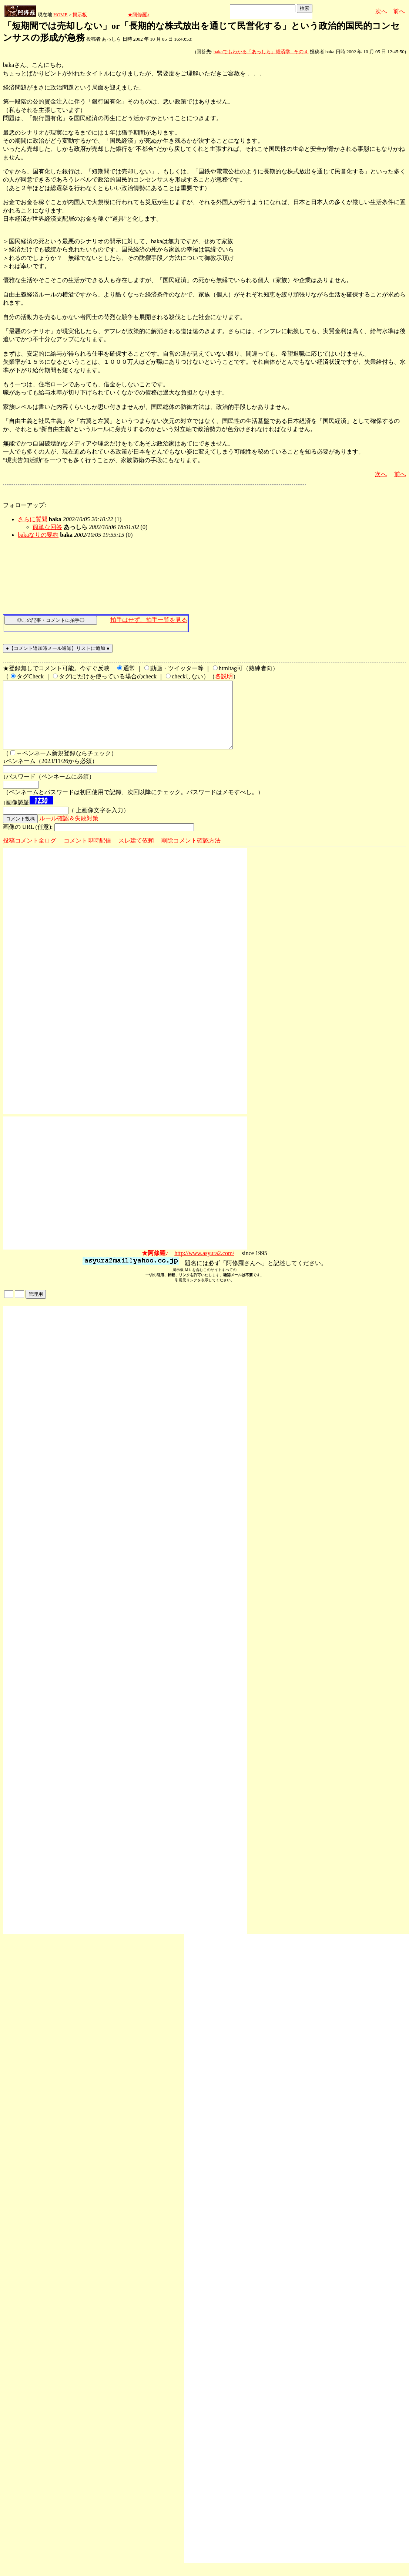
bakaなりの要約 (38, 535)
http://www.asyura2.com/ (204, 1266)
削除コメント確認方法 (191, 854)
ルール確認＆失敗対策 (68, 831)
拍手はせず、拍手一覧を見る (148, 620)
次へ (381, 11)
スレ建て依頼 (136, 854)
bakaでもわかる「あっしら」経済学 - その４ (261, 51)
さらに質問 (32, 519)
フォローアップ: (24, 505)
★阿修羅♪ (139, 14)
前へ (399, 11)
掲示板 (80, 14)
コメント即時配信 (87, 854)
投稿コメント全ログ (29, 854)
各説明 (224, 676)
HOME (60, 14)
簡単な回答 (47, 527)
